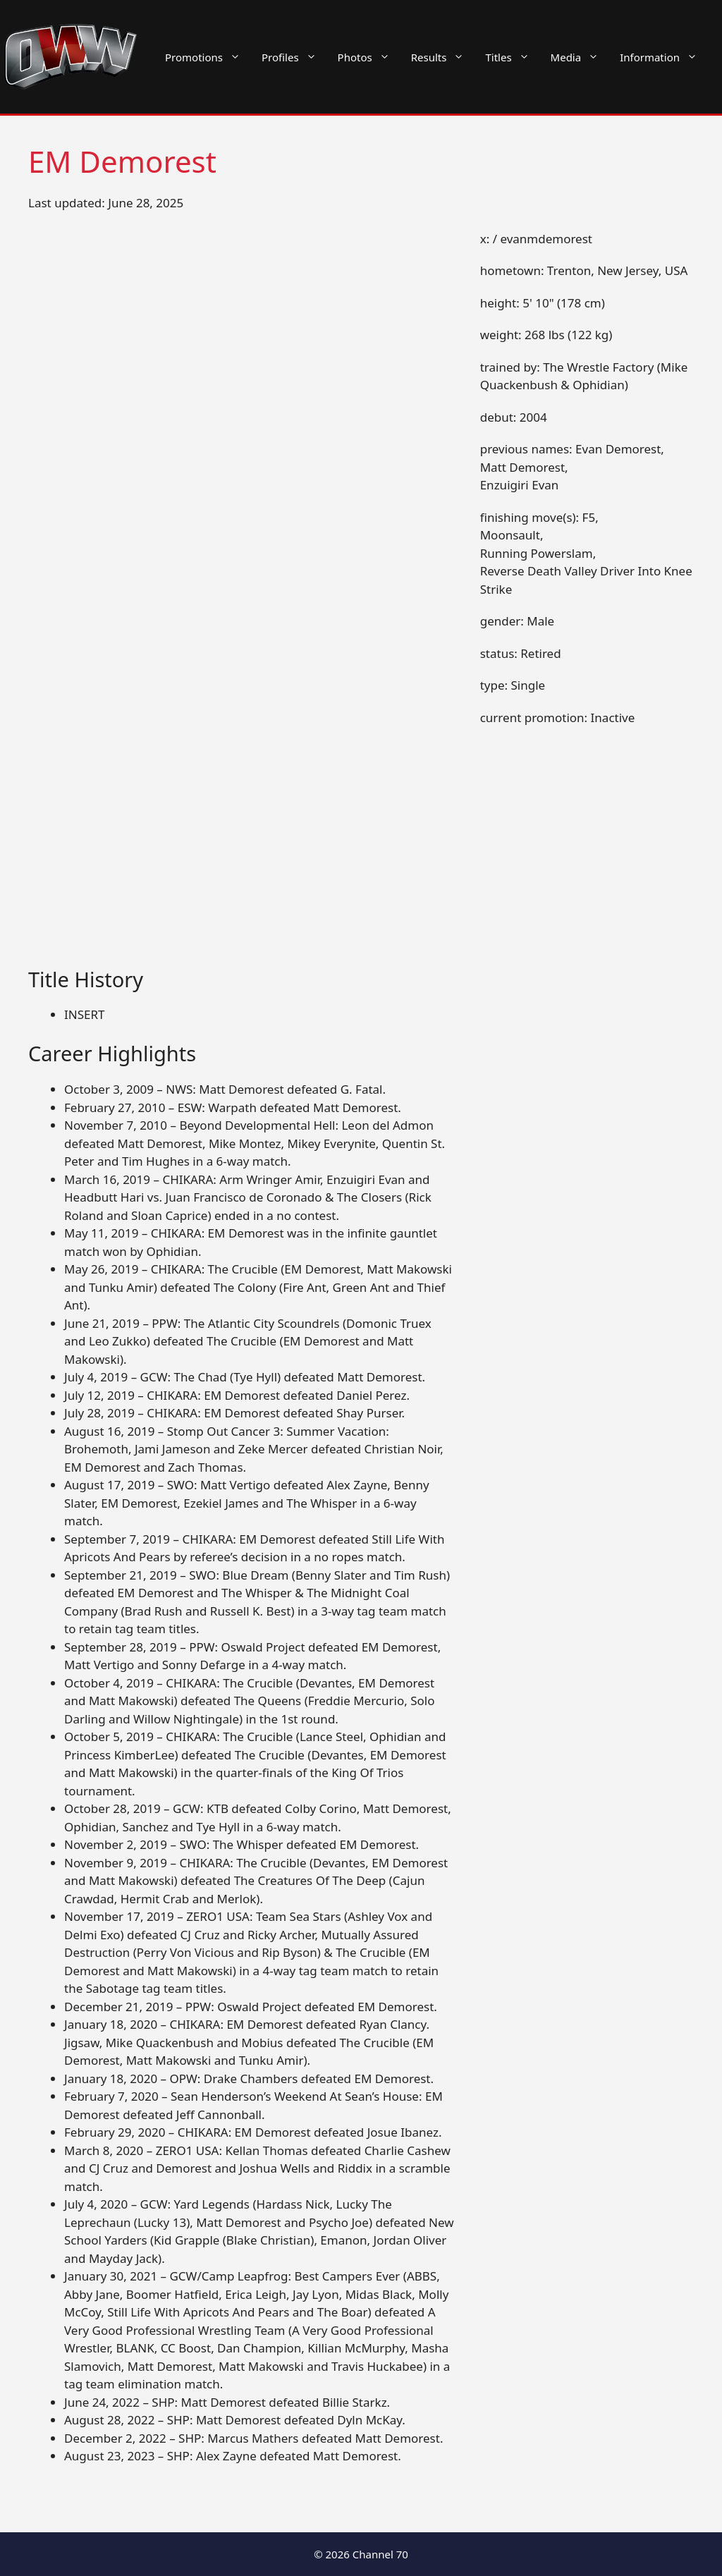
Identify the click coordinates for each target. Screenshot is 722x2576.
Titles (512, 57)
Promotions (208, 57)
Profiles (294, 57)
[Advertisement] (242, 863)
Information (664, 57)
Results (443, 57)
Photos (369, 57)
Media (580, 57)
